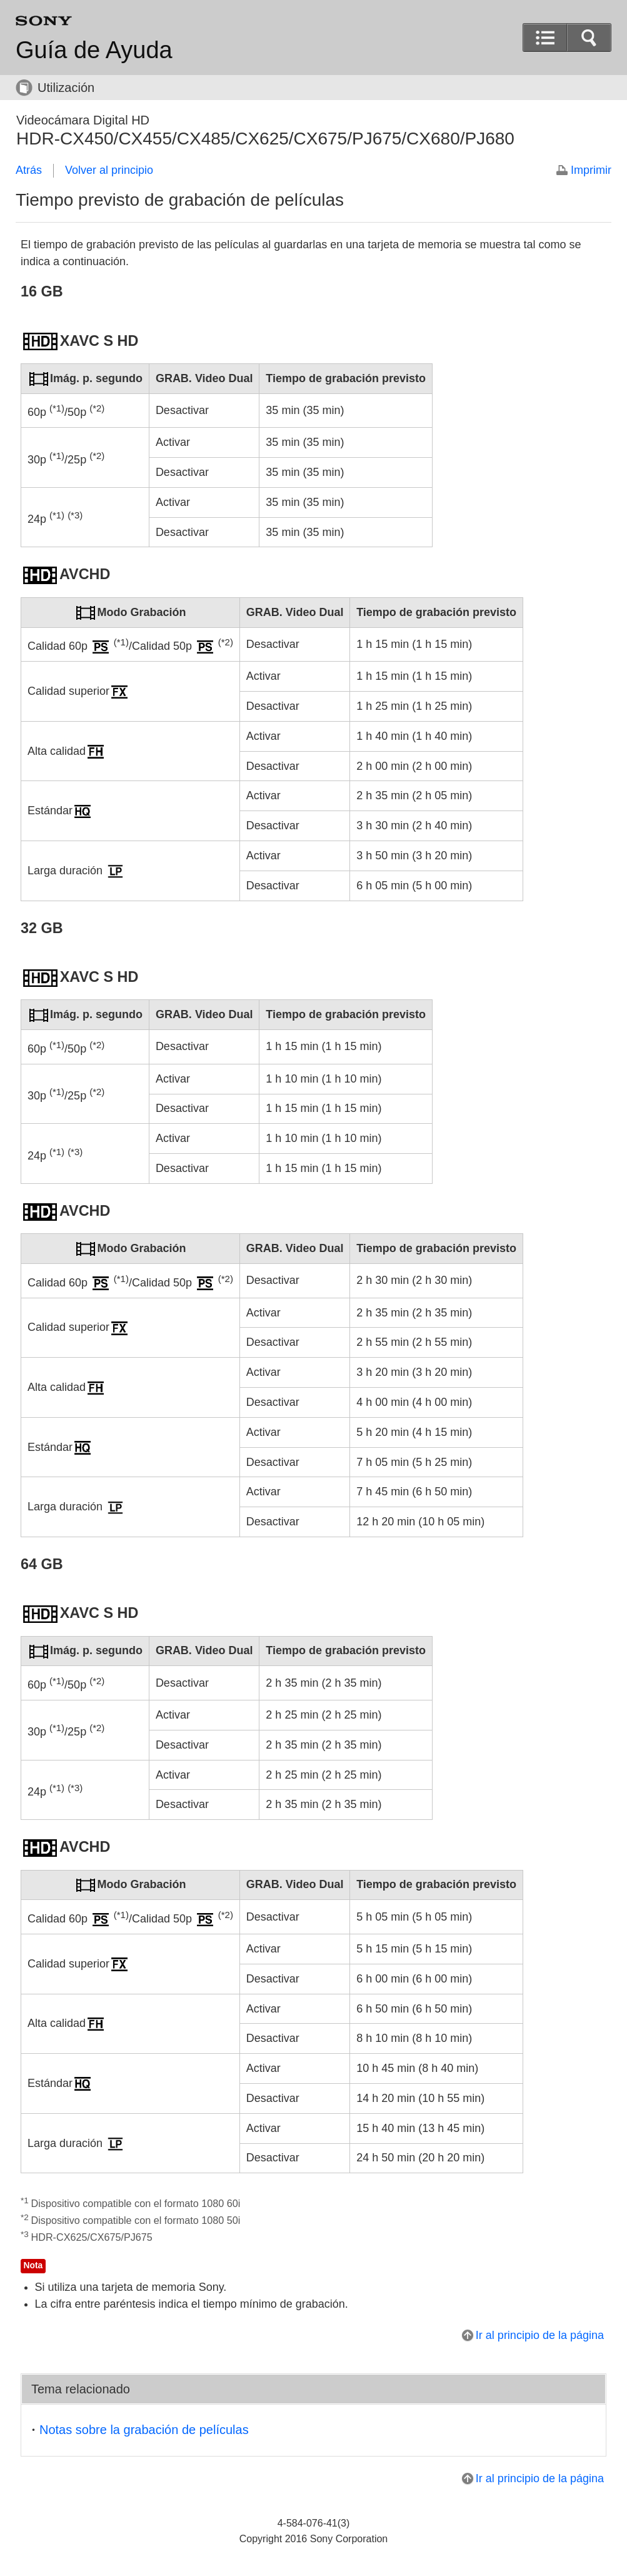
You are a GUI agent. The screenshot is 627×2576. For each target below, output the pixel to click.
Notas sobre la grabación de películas (144, 2430)
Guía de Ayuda (94, 50)
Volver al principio (109, 170)
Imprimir (591, 170)
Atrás (29, 170)
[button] (589, 37)
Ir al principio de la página (540, 2335)
